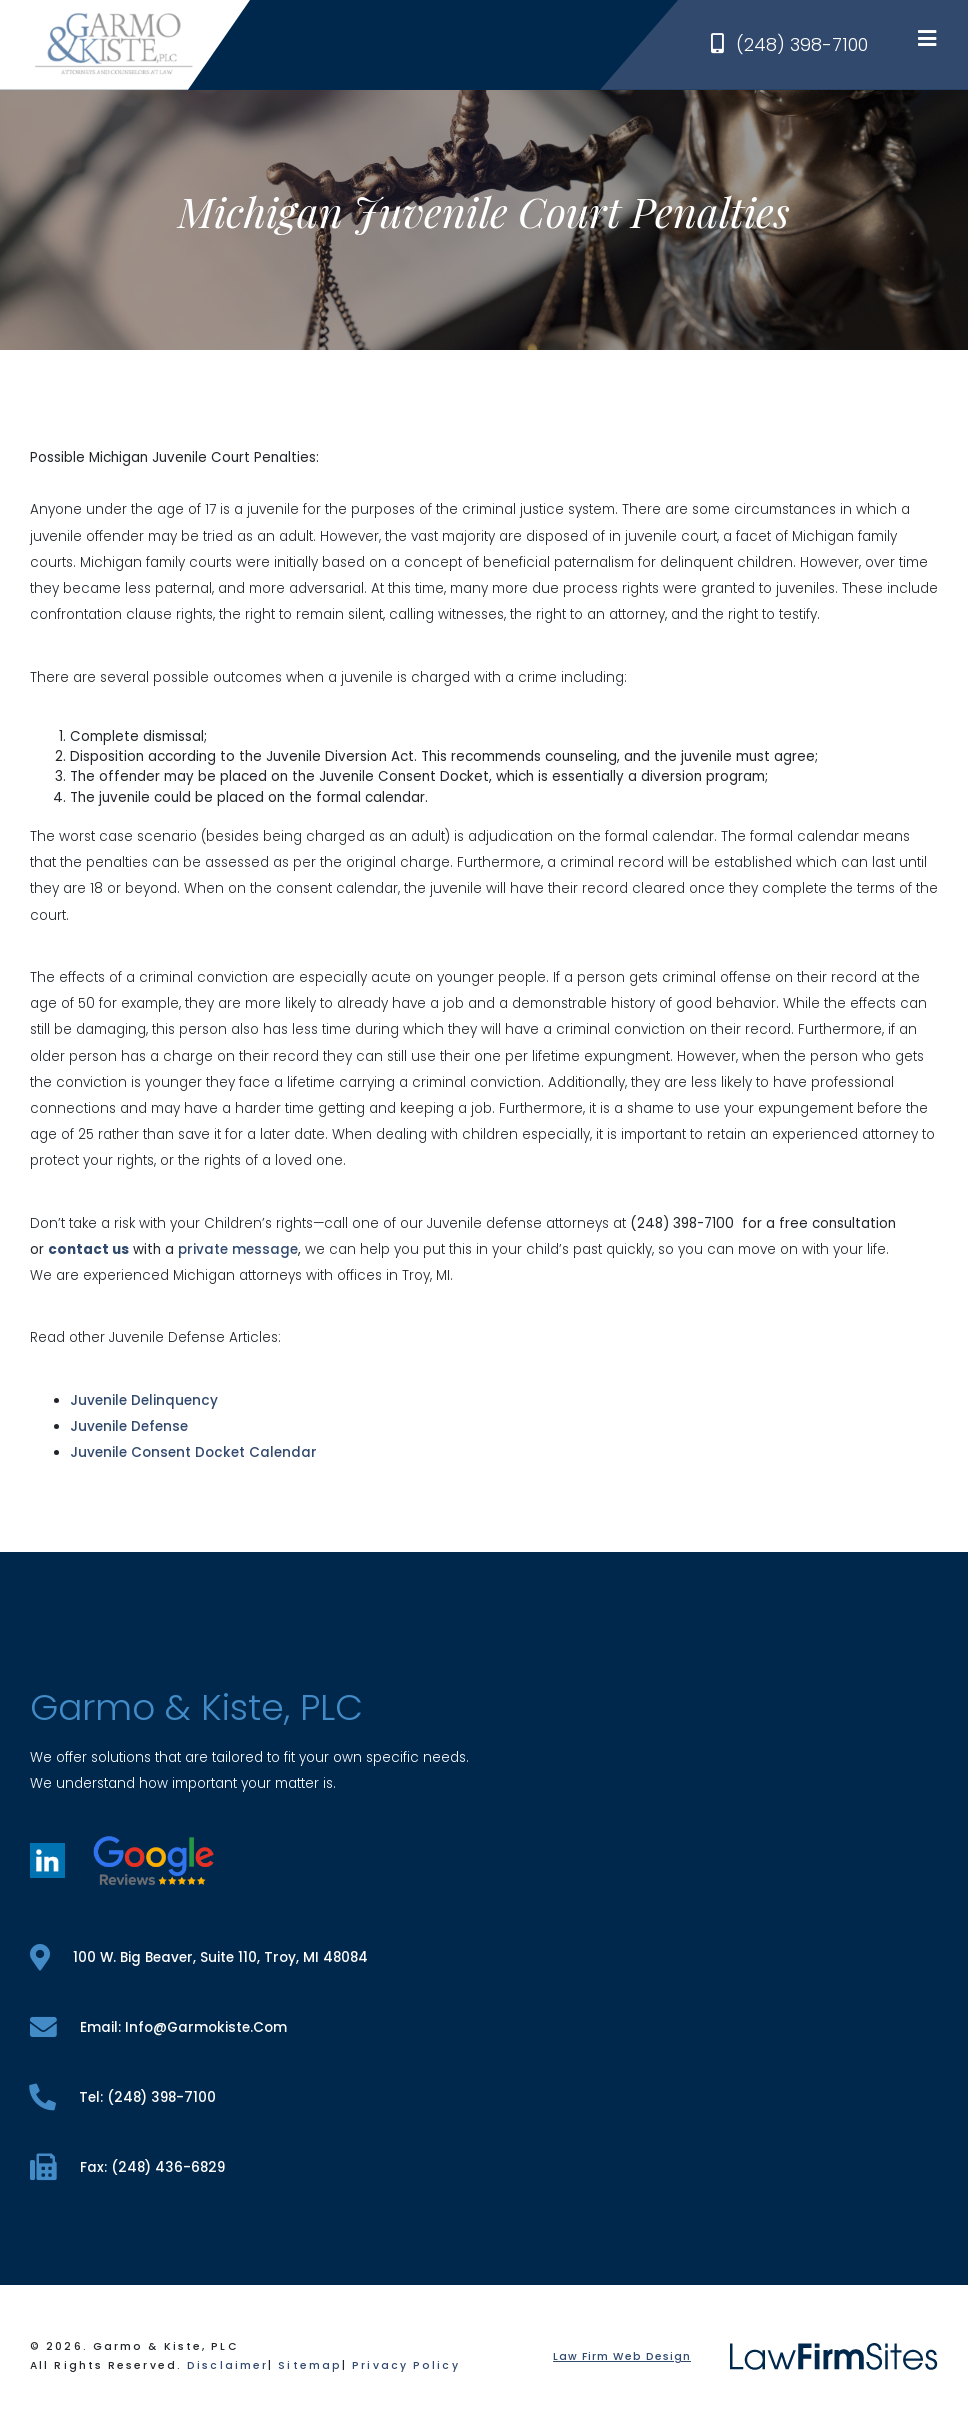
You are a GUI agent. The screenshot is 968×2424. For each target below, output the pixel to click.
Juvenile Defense (129, 1426)
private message (238, 1249)
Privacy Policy (405, 2365)
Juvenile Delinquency (144, 1400)
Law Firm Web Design (622, 2356)
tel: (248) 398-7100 (123, 2097)
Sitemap (310, 2365)
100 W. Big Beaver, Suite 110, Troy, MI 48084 (199, 1957)
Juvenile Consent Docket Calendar (193, 1452)
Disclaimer (227, 2365)
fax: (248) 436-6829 (127, 2167)
